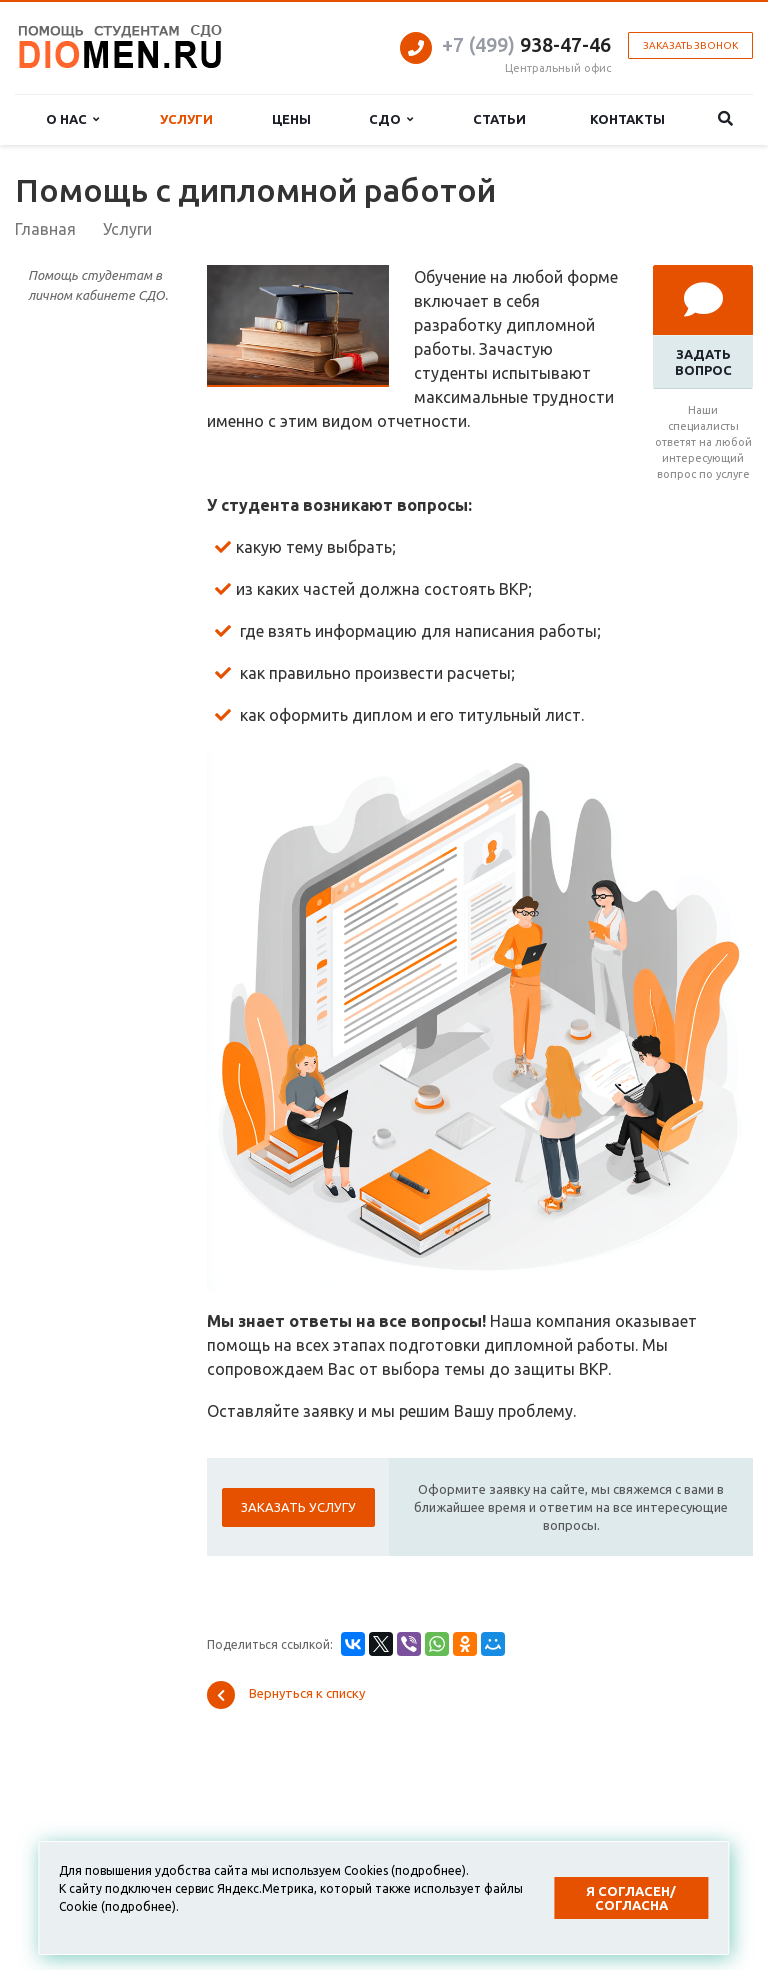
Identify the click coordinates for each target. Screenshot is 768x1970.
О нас (72, 119)
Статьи (499, 119)
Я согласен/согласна (631, 1898)
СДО (391, 119)
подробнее (428, 1870)
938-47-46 (526, 44)
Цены (291, 119)
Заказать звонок (690, 45)
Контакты (627, 119)
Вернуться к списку (286, 1695)
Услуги (186, 119)
